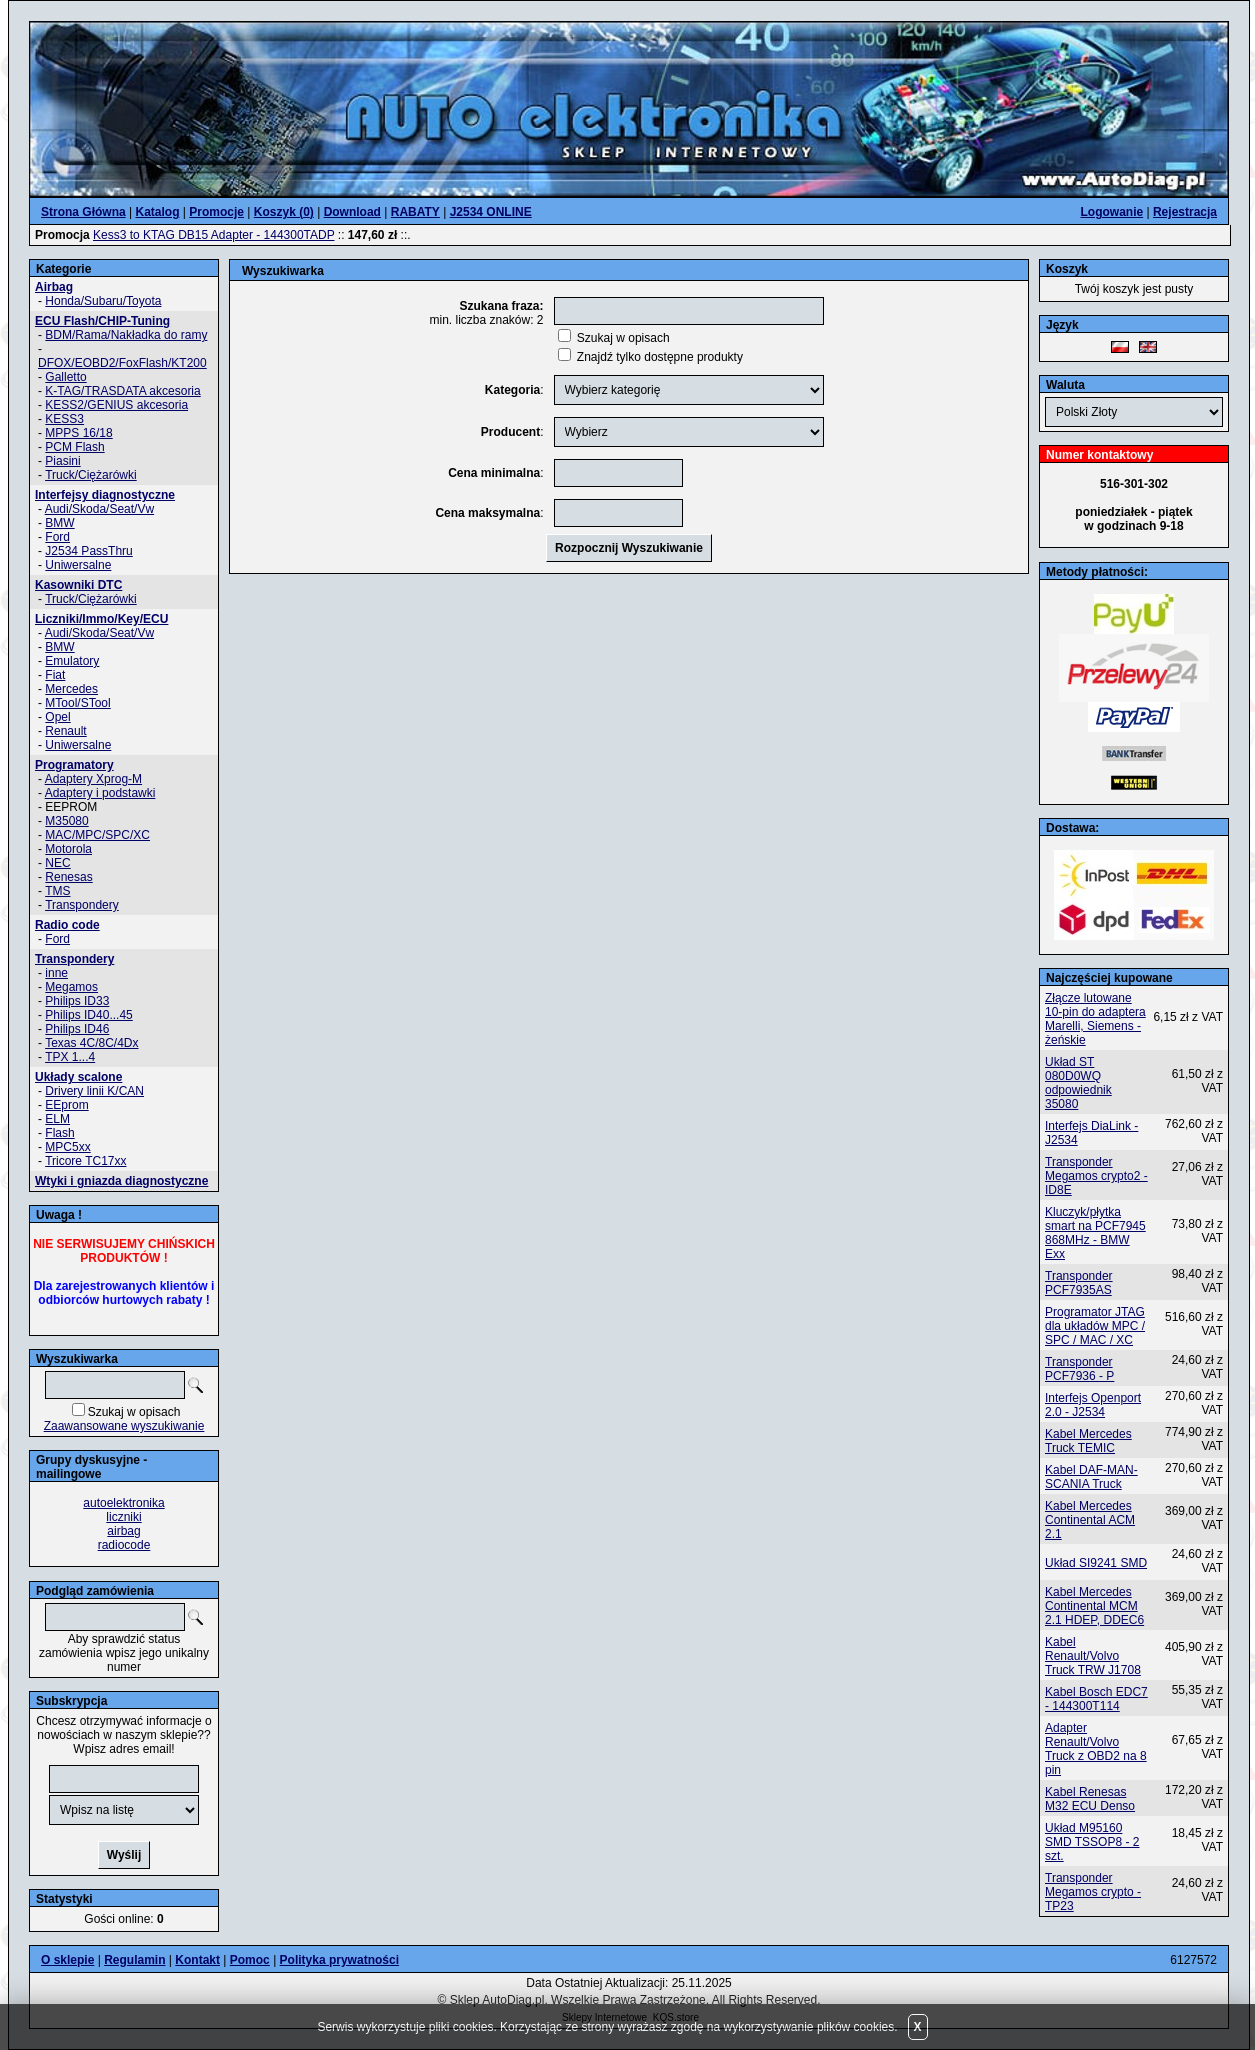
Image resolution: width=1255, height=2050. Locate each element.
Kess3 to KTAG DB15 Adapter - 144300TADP (213, 235)
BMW (59, 523)
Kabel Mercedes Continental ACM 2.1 (1090, 1520)
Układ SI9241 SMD (1096, 1563)
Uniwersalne (78, 565)
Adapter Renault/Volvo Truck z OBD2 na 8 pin (1096, 1749)
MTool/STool (77, 703)
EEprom (66, 1105)
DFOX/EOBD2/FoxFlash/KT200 (122, 363)
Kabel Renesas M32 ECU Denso (1090, 1799)
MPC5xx (67, 1147)
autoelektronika (123, 1503)
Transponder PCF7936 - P (1079, 1369)
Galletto (65, 377)
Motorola (68, 849)
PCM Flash (74, 447)
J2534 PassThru (88, 551)
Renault (65, 731)
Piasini (62, 461)
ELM (57, 1119)
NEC (57, 863)
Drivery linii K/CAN (94, 1091)
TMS (57, 891)
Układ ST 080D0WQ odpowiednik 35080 (1078, 1083)
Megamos (71, 987)
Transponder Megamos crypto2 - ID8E (1096, 1176)
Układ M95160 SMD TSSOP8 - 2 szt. (1092, 1842)
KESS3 (64, 419)
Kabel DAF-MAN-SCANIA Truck (1091, 1477)
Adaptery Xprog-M (93, 779)
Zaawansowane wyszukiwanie (124, 1426)
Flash (59, 1133)
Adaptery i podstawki (100, 793)
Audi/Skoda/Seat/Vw (99, 509)
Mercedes (71, 689)
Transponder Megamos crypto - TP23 (1093, 1892)
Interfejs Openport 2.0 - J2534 (1093, 1405)
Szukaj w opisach (134, 1412)
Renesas (68, 877)
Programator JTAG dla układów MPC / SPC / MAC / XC (1095, 1326)
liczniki (123, 1517)
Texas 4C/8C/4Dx (91, 1043)
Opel (57, 717)
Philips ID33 (77, 1001)
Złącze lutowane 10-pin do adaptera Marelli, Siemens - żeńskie (1095, 1019)
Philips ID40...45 (88, 1015)
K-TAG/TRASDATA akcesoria (122, 391)
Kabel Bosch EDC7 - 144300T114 (1096, 1699)
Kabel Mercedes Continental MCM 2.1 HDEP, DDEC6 (1094, 1606)
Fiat (55, 675)
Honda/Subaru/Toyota (103, 301)
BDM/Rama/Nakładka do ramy (126, 335)
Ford (57, 537)
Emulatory (72, 661)
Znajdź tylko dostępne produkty (660, 357)
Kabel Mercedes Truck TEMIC (1088, 1441)
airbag (123, 1531)
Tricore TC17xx (85, 1161)
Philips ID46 (77, 1029)
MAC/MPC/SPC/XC (97, 835)
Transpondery (82, 905)
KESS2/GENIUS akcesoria (116, 405)
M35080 (66, 821)
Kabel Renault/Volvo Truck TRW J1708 (1093, 1656)
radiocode (124, 1545)
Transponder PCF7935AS (1079, 1283)
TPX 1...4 (70, 1057)
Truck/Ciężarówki (91, 475)
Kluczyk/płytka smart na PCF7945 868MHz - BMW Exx (1095, 1233)
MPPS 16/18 (78, 433)
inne (56, 973)
